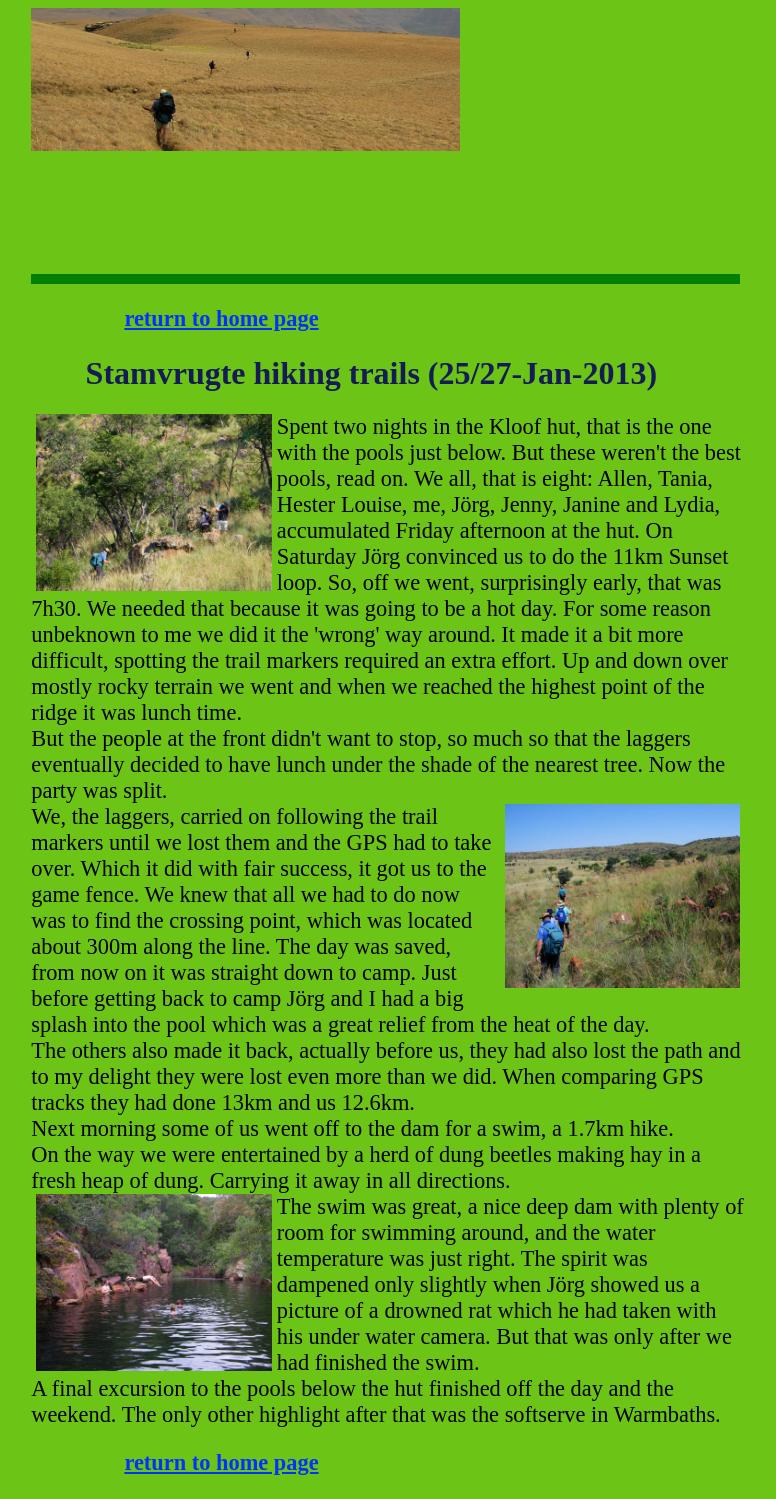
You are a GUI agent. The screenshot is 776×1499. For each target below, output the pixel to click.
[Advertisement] (522, 70)
